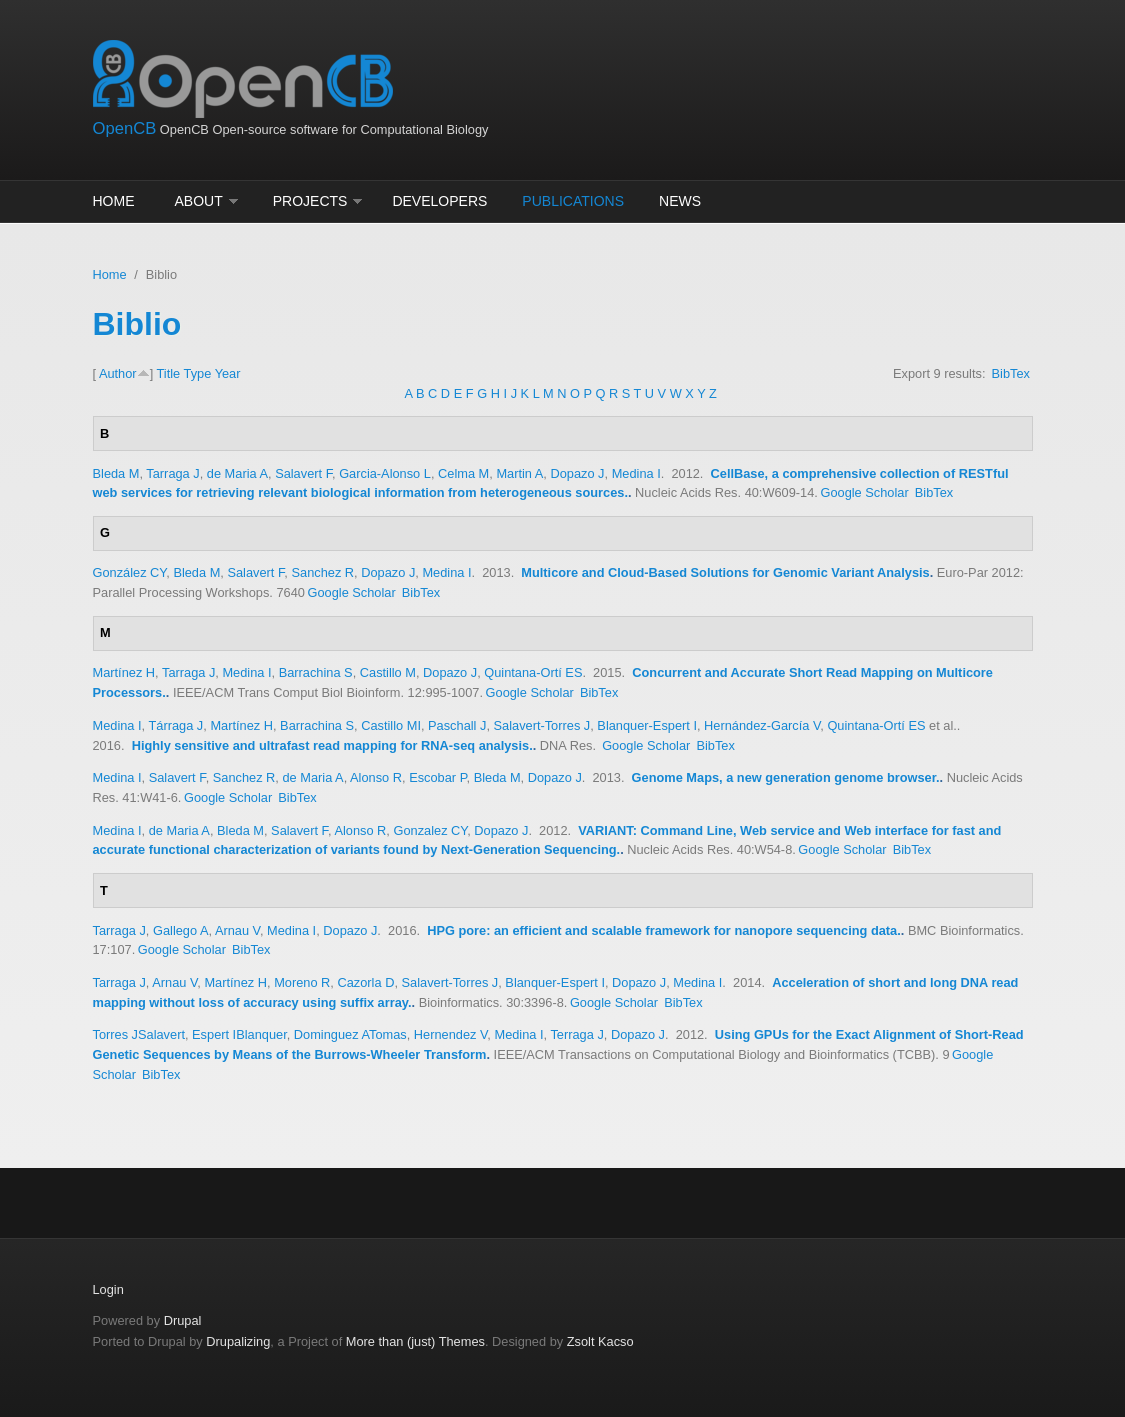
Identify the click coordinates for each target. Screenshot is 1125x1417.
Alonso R (376, 777)
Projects (310, 201)
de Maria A (237, 473)
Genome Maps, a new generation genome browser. (786, 777)
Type (198, 373)
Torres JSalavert (139, 1034)
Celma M (463, 473)
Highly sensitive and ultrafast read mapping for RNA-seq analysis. (332, 745)
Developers (439, 201)
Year (228, 373)
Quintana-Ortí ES (533, 672)
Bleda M (116, 473)
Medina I (636, 473)
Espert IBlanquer (239, 1034)
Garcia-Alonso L (385, 473)
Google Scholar (864, 492)
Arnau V (237, 930)
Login (108, 1289)
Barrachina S (316, 672)
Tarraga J (172, 473)
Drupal (183, 1320)
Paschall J (457, 725)
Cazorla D (365, 982)
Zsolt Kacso (600, 1341)
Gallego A (181, 930)
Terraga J (576, 1034)
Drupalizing (238, 1341)
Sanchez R (322, 572)
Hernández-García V (762, 725)
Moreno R (302, 982)
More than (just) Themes (415, 1341)
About (199, 201)
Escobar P (437, 777)
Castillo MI (391, 725)
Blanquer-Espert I (647, 725)
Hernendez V (451, 1034)
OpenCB (125, 128)
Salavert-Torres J (542, 725)
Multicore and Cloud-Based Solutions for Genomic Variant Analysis (725, 572)
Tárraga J (175, 725)
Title (169, 373)
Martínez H (124, 672)
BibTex (1011, 373)
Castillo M (388, 672)
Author (118, 373)
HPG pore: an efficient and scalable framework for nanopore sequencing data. (664, 930)
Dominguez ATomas (350, 1034)
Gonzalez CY (430, 830)
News (680, 201)
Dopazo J (577, 473)
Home (114, 201)
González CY (130, 572)
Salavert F (303, 473)
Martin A (519, 473)
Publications (573, 201)
